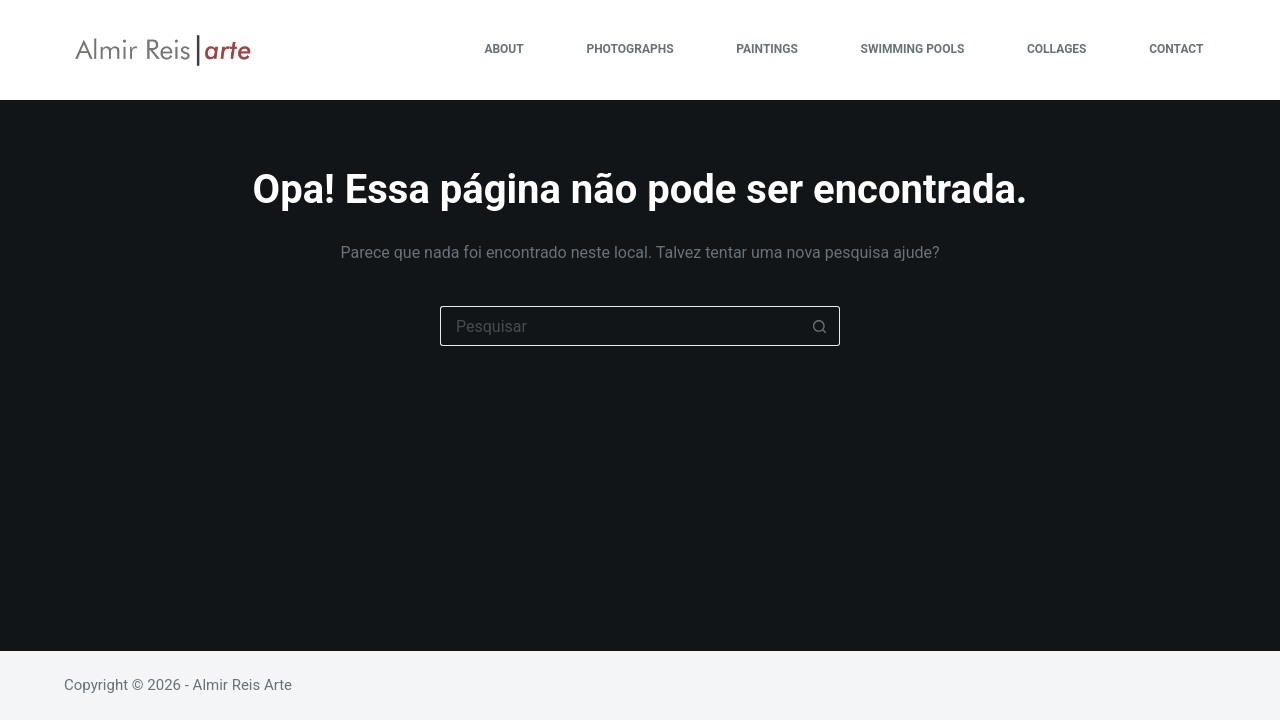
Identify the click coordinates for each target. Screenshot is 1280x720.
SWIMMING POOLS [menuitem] (913, 49)
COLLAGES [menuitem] (1057, 49)
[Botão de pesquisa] (820, 326)
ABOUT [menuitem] (503, 49)
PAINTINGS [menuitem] (767, 49)
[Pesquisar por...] (620, 326)
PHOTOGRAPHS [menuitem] (629, 49)
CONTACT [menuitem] (1176, 49)
